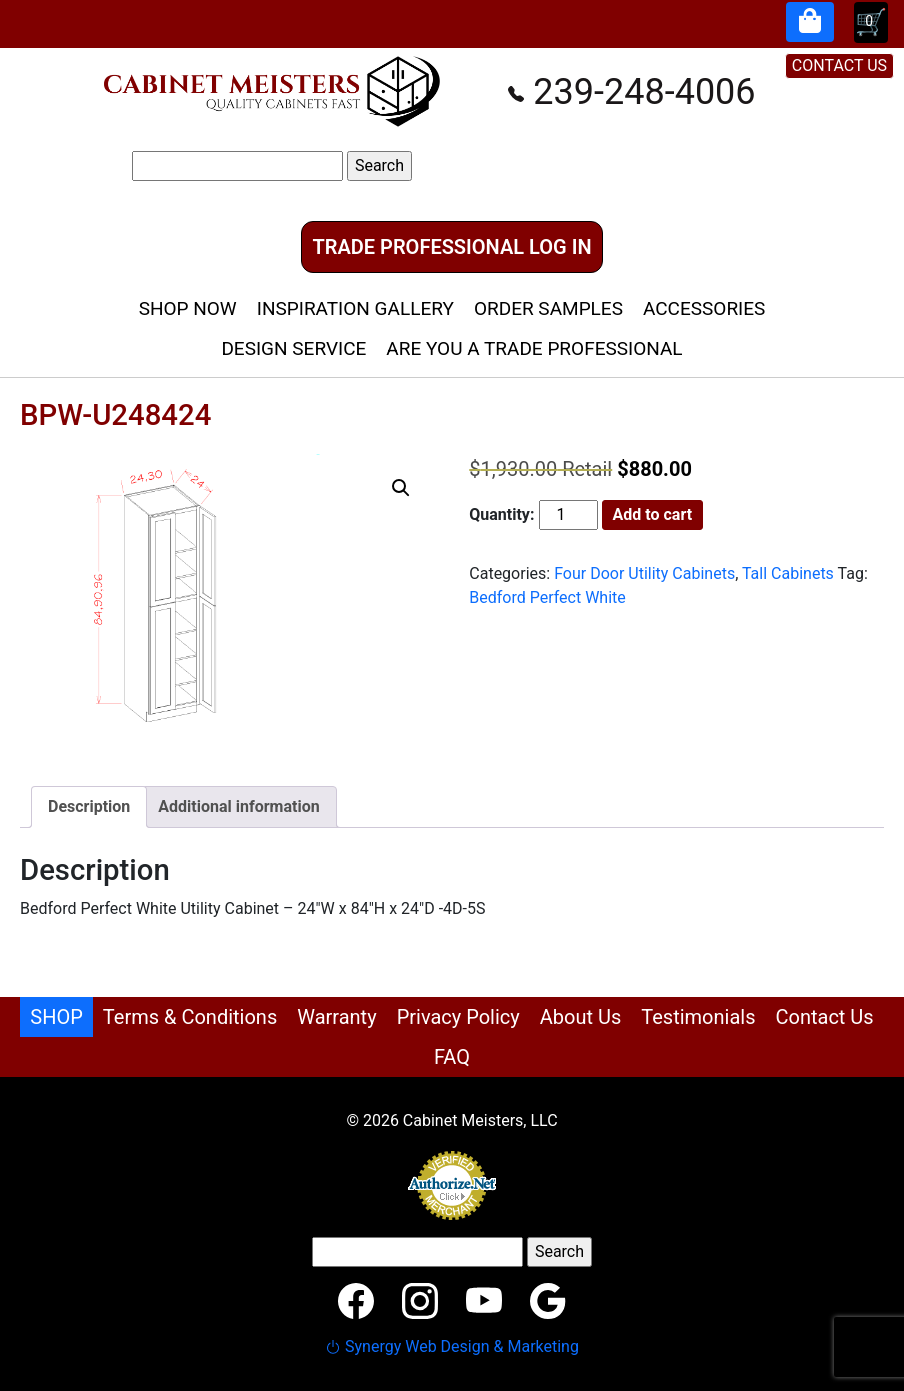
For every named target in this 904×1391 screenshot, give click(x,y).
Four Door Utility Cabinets (644, 573)
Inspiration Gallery (355, 308)
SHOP (56, 1017)
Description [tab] (89, 806)
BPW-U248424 (115, 415)
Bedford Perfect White (547, 597)
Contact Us (825, 1017)
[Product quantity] (568, 515)
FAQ (452, 1057)
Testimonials (698, 1017)
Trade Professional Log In (451, 247)
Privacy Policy (458, 1017)
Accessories (704, 308)
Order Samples (548, 308)
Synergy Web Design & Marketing (452, 1346)
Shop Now (188, 308)
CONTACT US (839, 65)
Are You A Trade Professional (534, 348)
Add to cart (653, 514)
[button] (401, 488)
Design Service (293, 348)
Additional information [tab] (238, 806)
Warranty (336, 1017)
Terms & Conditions (190, 1017)
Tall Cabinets (788, 573)
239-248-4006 (631, 92)
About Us (581, 1017)
